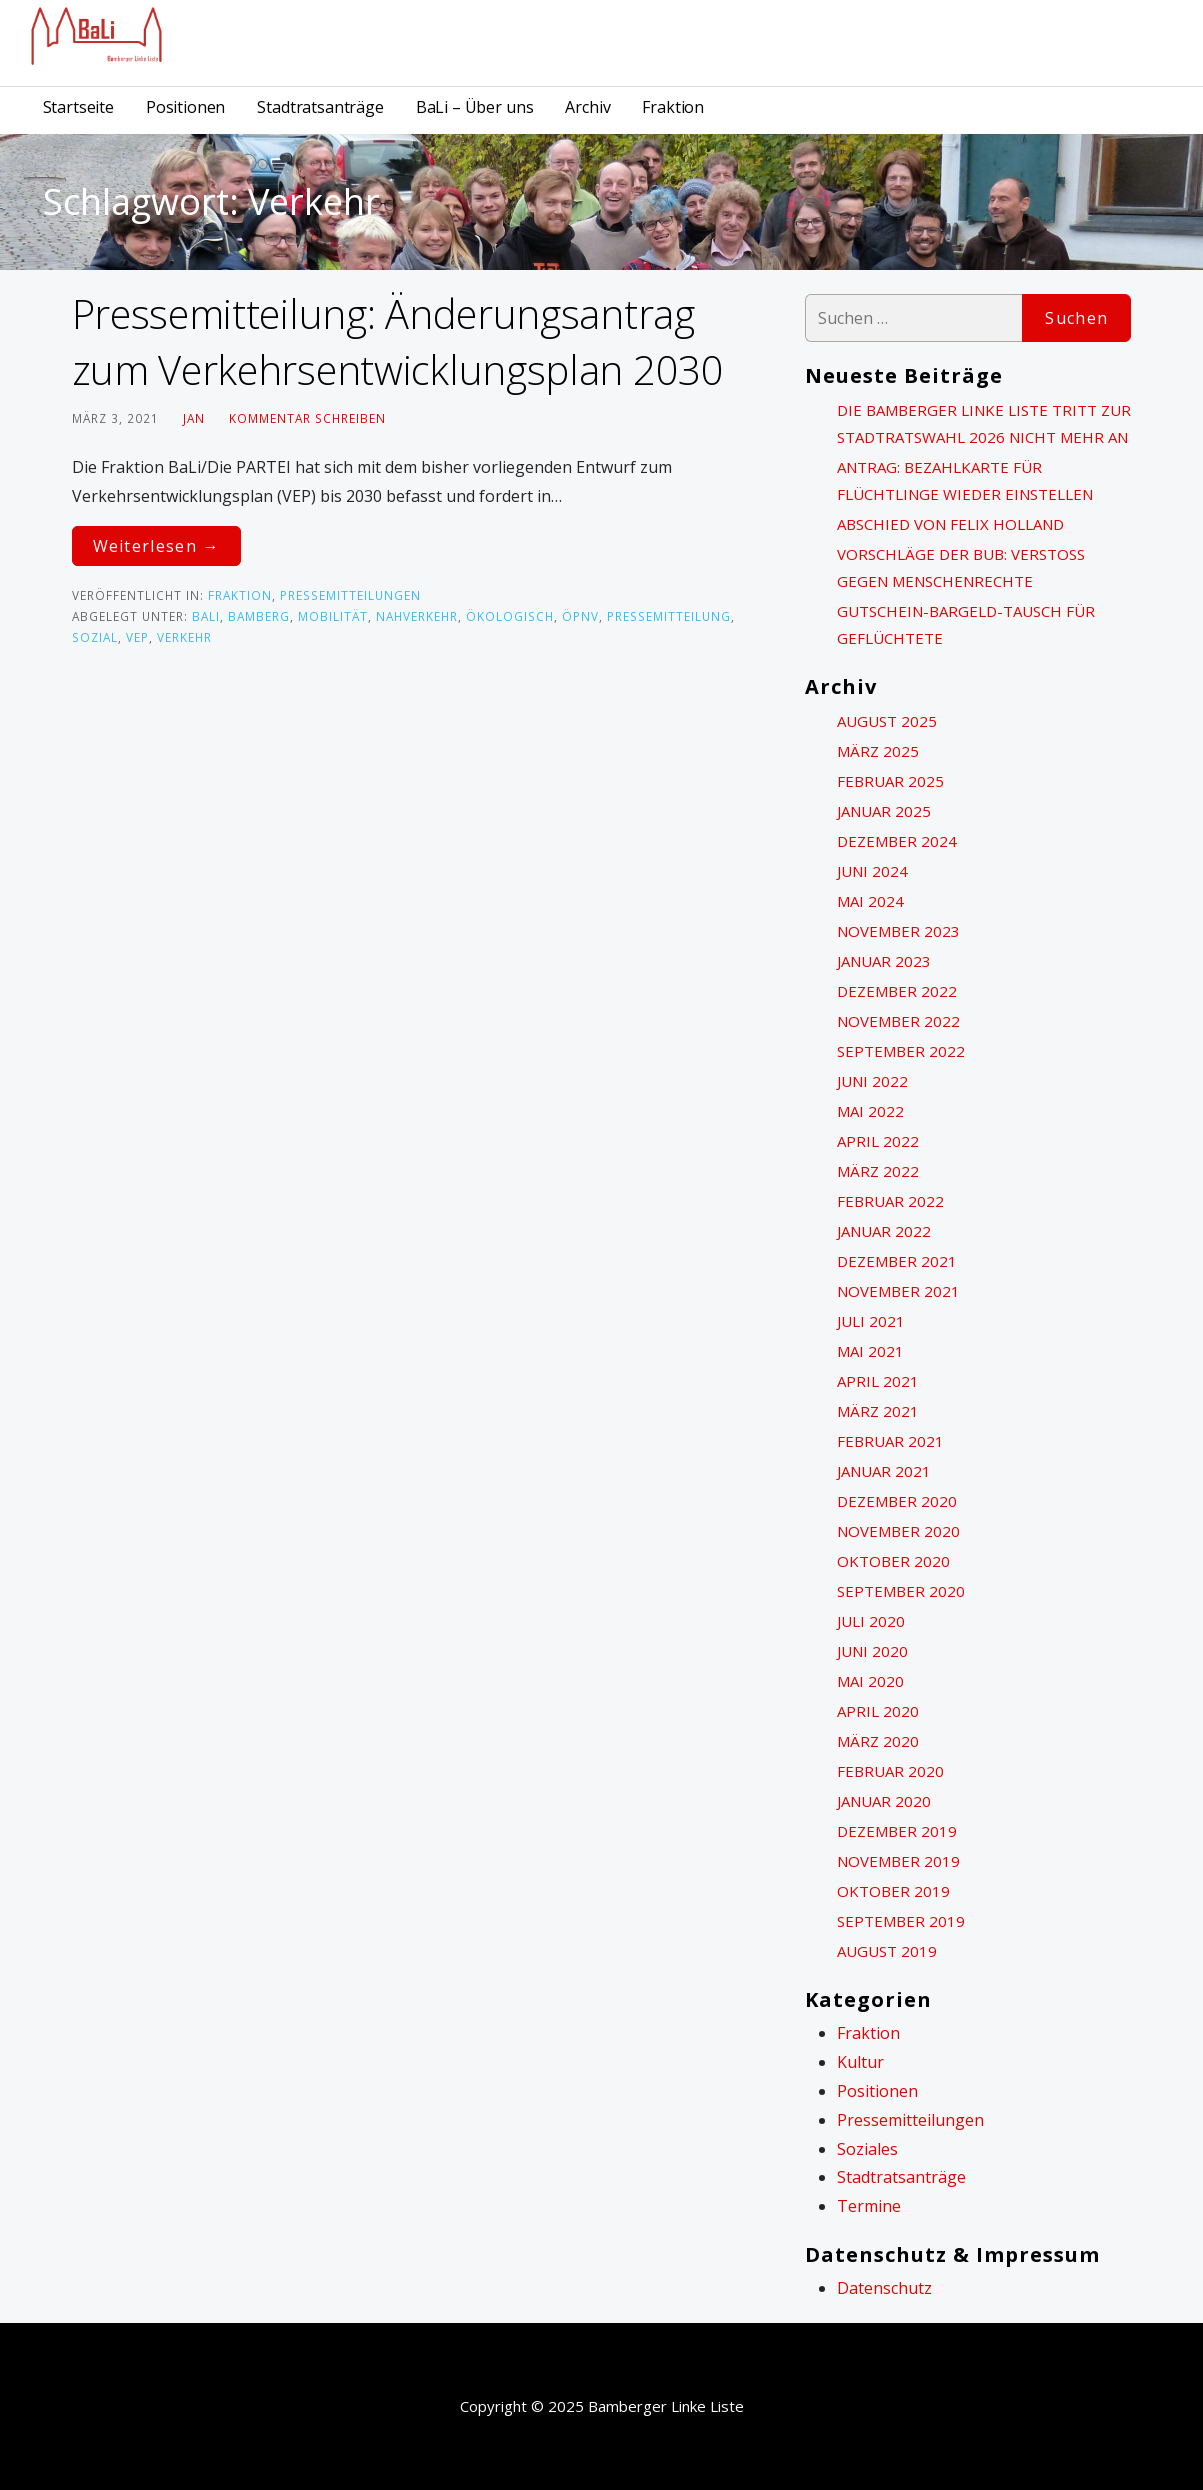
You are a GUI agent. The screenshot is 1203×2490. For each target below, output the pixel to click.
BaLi (206, 616)
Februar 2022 (890, 1201)
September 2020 (901, 1591)
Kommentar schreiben (307, 418)
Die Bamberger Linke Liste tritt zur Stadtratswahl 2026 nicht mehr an (984, 423)
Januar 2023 (884, 961)
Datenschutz (884, 2288)
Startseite (78, 107)
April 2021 (878, 1381)
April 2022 (878, 1141)
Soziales (867, 2149)
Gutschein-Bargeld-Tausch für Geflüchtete (966, 624)
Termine (869, 2206)
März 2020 (878, 1741)
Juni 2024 (872, 871)
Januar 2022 (884, 1231)
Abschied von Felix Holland (950, 524)
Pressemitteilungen (350, 595)
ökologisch (510, 616)
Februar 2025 (890, 781)
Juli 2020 (871, 1621)
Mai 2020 (870, 1681)
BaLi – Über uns (475, 107)
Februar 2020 (890, 1771)
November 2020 (898, 1531)
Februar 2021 (890, 1441)
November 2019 (898, 1861)
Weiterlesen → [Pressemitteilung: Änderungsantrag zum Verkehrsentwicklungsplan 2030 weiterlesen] (156, 546)
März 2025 (878, 751)
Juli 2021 (871, 1321)
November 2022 (898, 1021)
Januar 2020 (884, 1801)
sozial (95, 637)
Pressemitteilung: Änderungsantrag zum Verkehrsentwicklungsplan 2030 (398, 341)
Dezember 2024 (897, 841)
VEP (137, 637)
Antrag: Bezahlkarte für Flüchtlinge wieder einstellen (965, 480)
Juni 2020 (872, 1651)
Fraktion (673, 107)
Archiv (587, 107)
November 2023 (898, 931)
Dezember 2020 (897, 1501)
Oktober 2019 (893, 1891)
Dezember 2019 (897, 1831)
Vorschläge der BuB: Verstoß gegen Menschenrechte (961, 567)
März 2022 (878, 1171)
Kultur (860, 2062)
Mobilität (333, 616)
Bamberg (259, 616)
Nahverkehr (417, 616)
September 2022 (901, 1051)
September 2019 (901, 1921)
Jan (194, 418)
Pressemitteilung (669, 616)
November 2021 (898, 1291)
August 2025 (887, 721)
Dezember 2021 (897, 1261)
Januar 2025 (884, 811)
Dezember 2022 (897, 991)
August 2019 (887, 1951)
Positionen (185, 107)
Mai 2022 (870, 1111)
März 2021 (878, 1411)
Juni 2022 (872, 1081)
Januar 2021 (884, 1471)
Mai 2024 (870, 901)
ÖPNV (580, 616)
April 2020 (878, 1711)
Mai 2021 (870, 1351)
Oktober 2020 (893, 1561)
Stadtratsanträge (320, 107)
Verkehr (184, 637)
